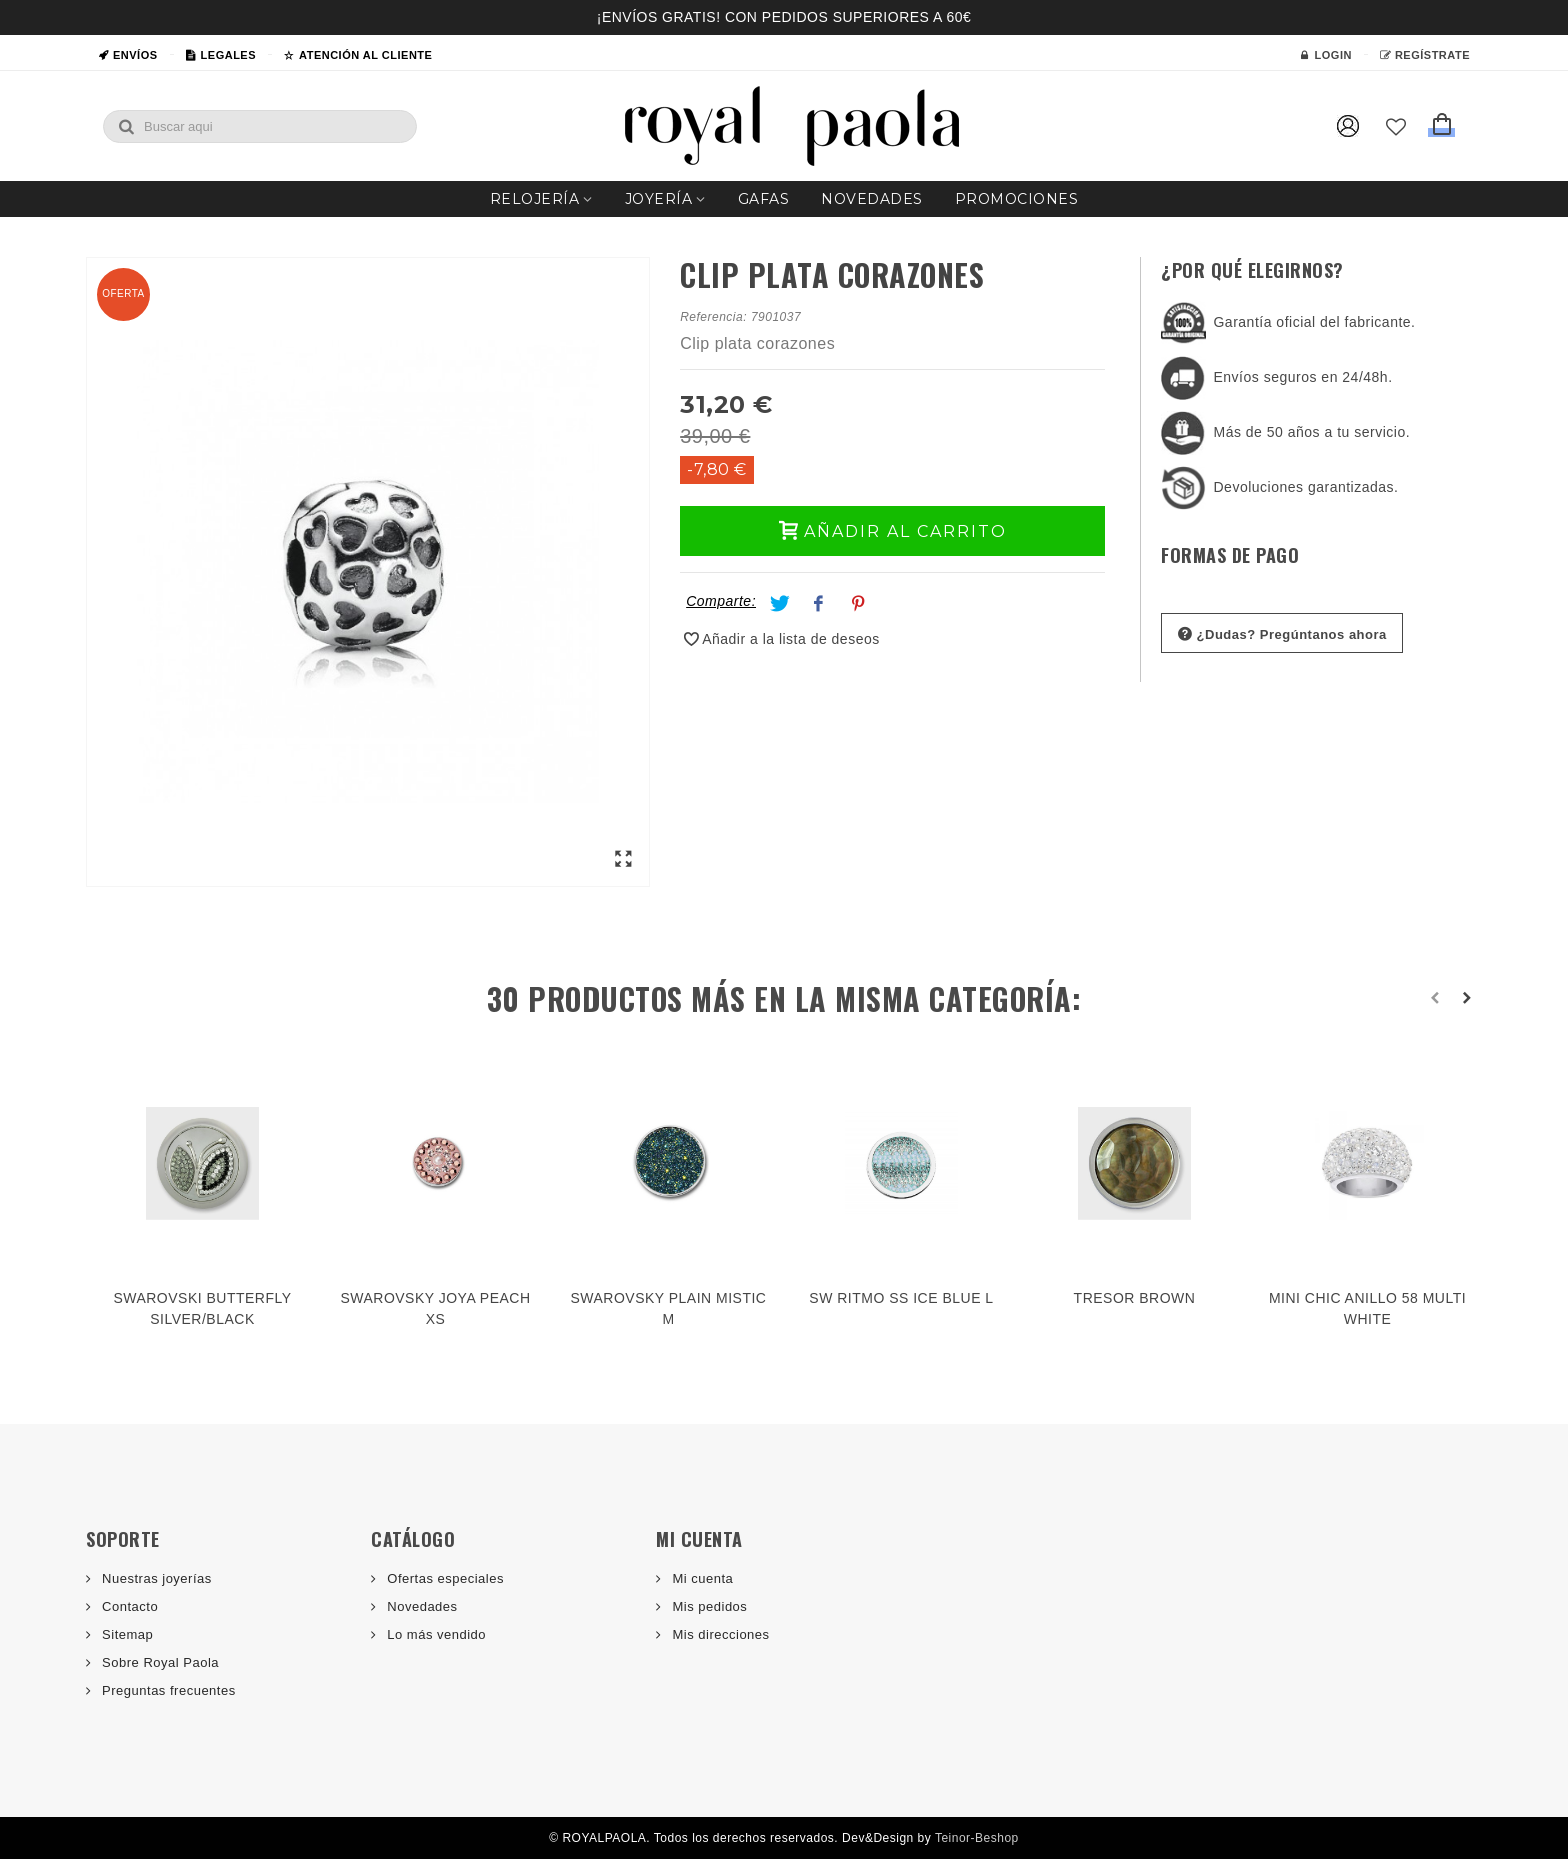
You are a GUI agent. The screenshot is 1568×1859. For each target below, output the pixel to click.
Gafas (764, 199)
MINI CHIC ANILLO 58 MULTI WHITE (1367, 1308)
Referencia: (713, 317)
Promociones (1017, 199)
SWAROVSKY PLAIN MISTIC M (669, 1308)
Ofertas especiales (443, 1578)
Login (1326, 55)
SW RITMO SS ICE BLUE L (901, 1298)
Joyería (659, 199)
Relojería (535, 199)
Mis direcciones (718, 1634)
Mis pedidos (707, 1606)
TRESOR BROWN (1135, 1298)
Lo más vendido (434, 1634)
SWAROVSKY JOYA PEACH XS (435, 1308)
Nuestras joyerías (155, 1578)
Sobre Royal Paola (158, 1662)
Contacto (128, 1606)
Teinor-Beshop (977, 1838)
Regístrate (1425, 55)
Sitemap (125, 1634)
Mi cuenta (700, 1578)
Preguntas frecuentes (167, 1690)
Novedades (872, 199)
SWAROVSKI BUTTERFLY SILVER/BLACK (202, 1308)
